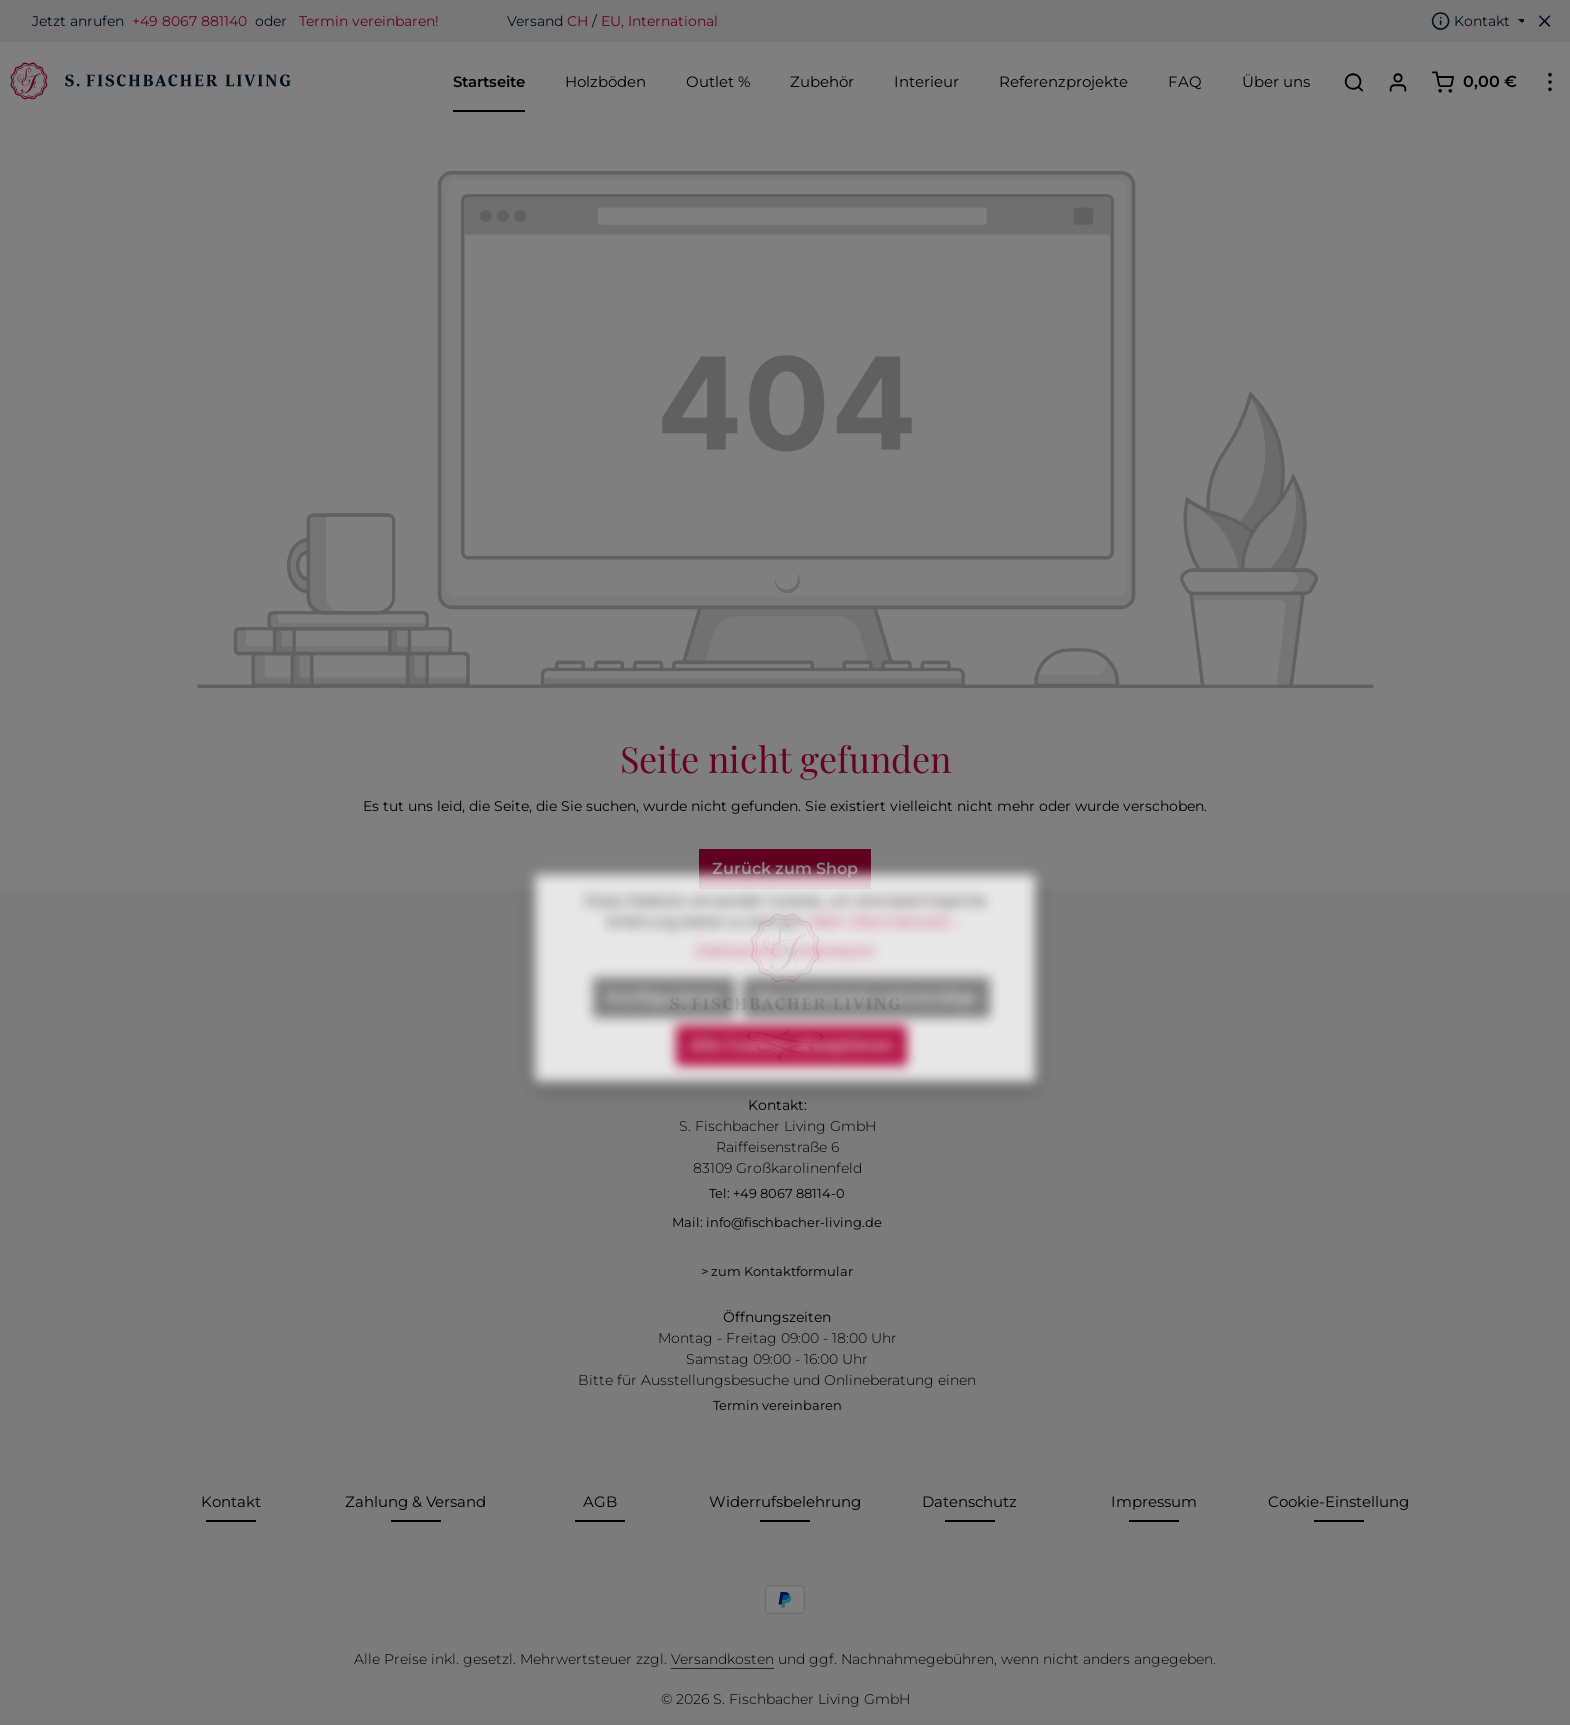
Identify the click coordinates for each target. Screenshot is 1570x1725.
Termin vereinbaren (777, 1405)
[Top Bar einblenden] (1550, 82)
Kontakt (231, 1501)
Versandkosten (722, 1659)
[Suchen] (1354, 82)
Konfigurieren (664, 1030)
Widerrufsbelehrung (785, 1501)
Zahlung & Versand (415, 1501)
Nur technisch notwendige (866, 1030)
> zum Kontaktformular (777, 1271)
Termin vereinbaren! (369, 21)
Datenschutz (969, 1501)
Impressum (1154, 1501)
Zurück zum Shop (785, 868)
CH (577, 21)
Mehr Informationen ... (886, 955)
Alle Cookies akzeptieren (791, 1078)
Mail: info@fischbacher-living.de (777, 1222)
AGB (600, 1501)
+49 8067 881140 (189, 21)
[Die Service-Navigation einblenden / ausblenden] (1478, 21)
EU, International (659, 21)
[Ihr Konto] (1398, 82)
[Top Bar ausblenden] (1545, 21)
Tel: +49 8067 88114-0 (777, 1193)
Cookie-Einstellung (1338, 1501)
